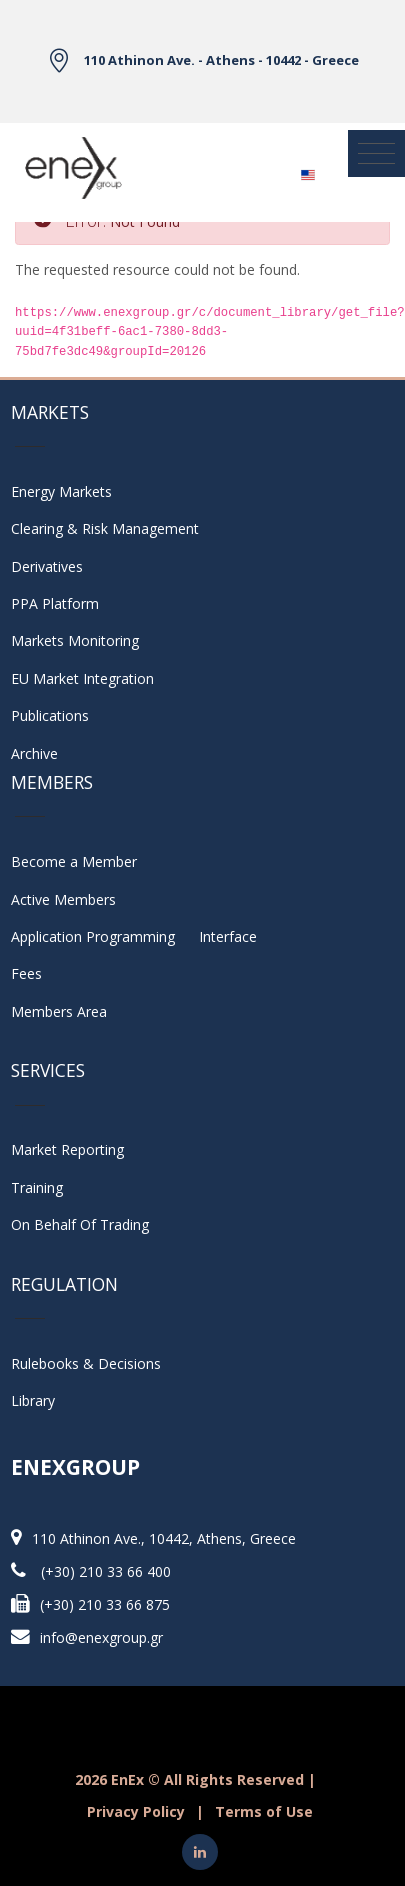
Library (33, 1400)
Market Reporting (67, 1149)
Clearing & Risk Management (105, 528)
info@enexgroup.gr (101, 1637)
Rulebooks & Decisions (86, 1363)
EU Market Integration (82, 678)
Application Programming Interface (134, 936)
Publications (50, 715)
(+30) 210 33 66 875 (105, 1604)
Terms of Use (264, 1811)
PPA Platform (55, 603)
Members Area (59, 1011)
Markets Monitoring (75, 640)
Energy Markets (61, 491)
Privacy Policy (136, 1811)
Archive (34, 753)
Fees (26, 973)
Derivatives (47, 566)
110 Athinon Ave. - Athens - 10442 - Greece (221, 60)
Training (37, 1187)
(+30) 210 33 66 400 (106, 1571)
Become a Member (74, 861)
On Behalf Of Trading (80, 1224)
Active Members (63, 899)
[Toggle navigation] (376, 154)
